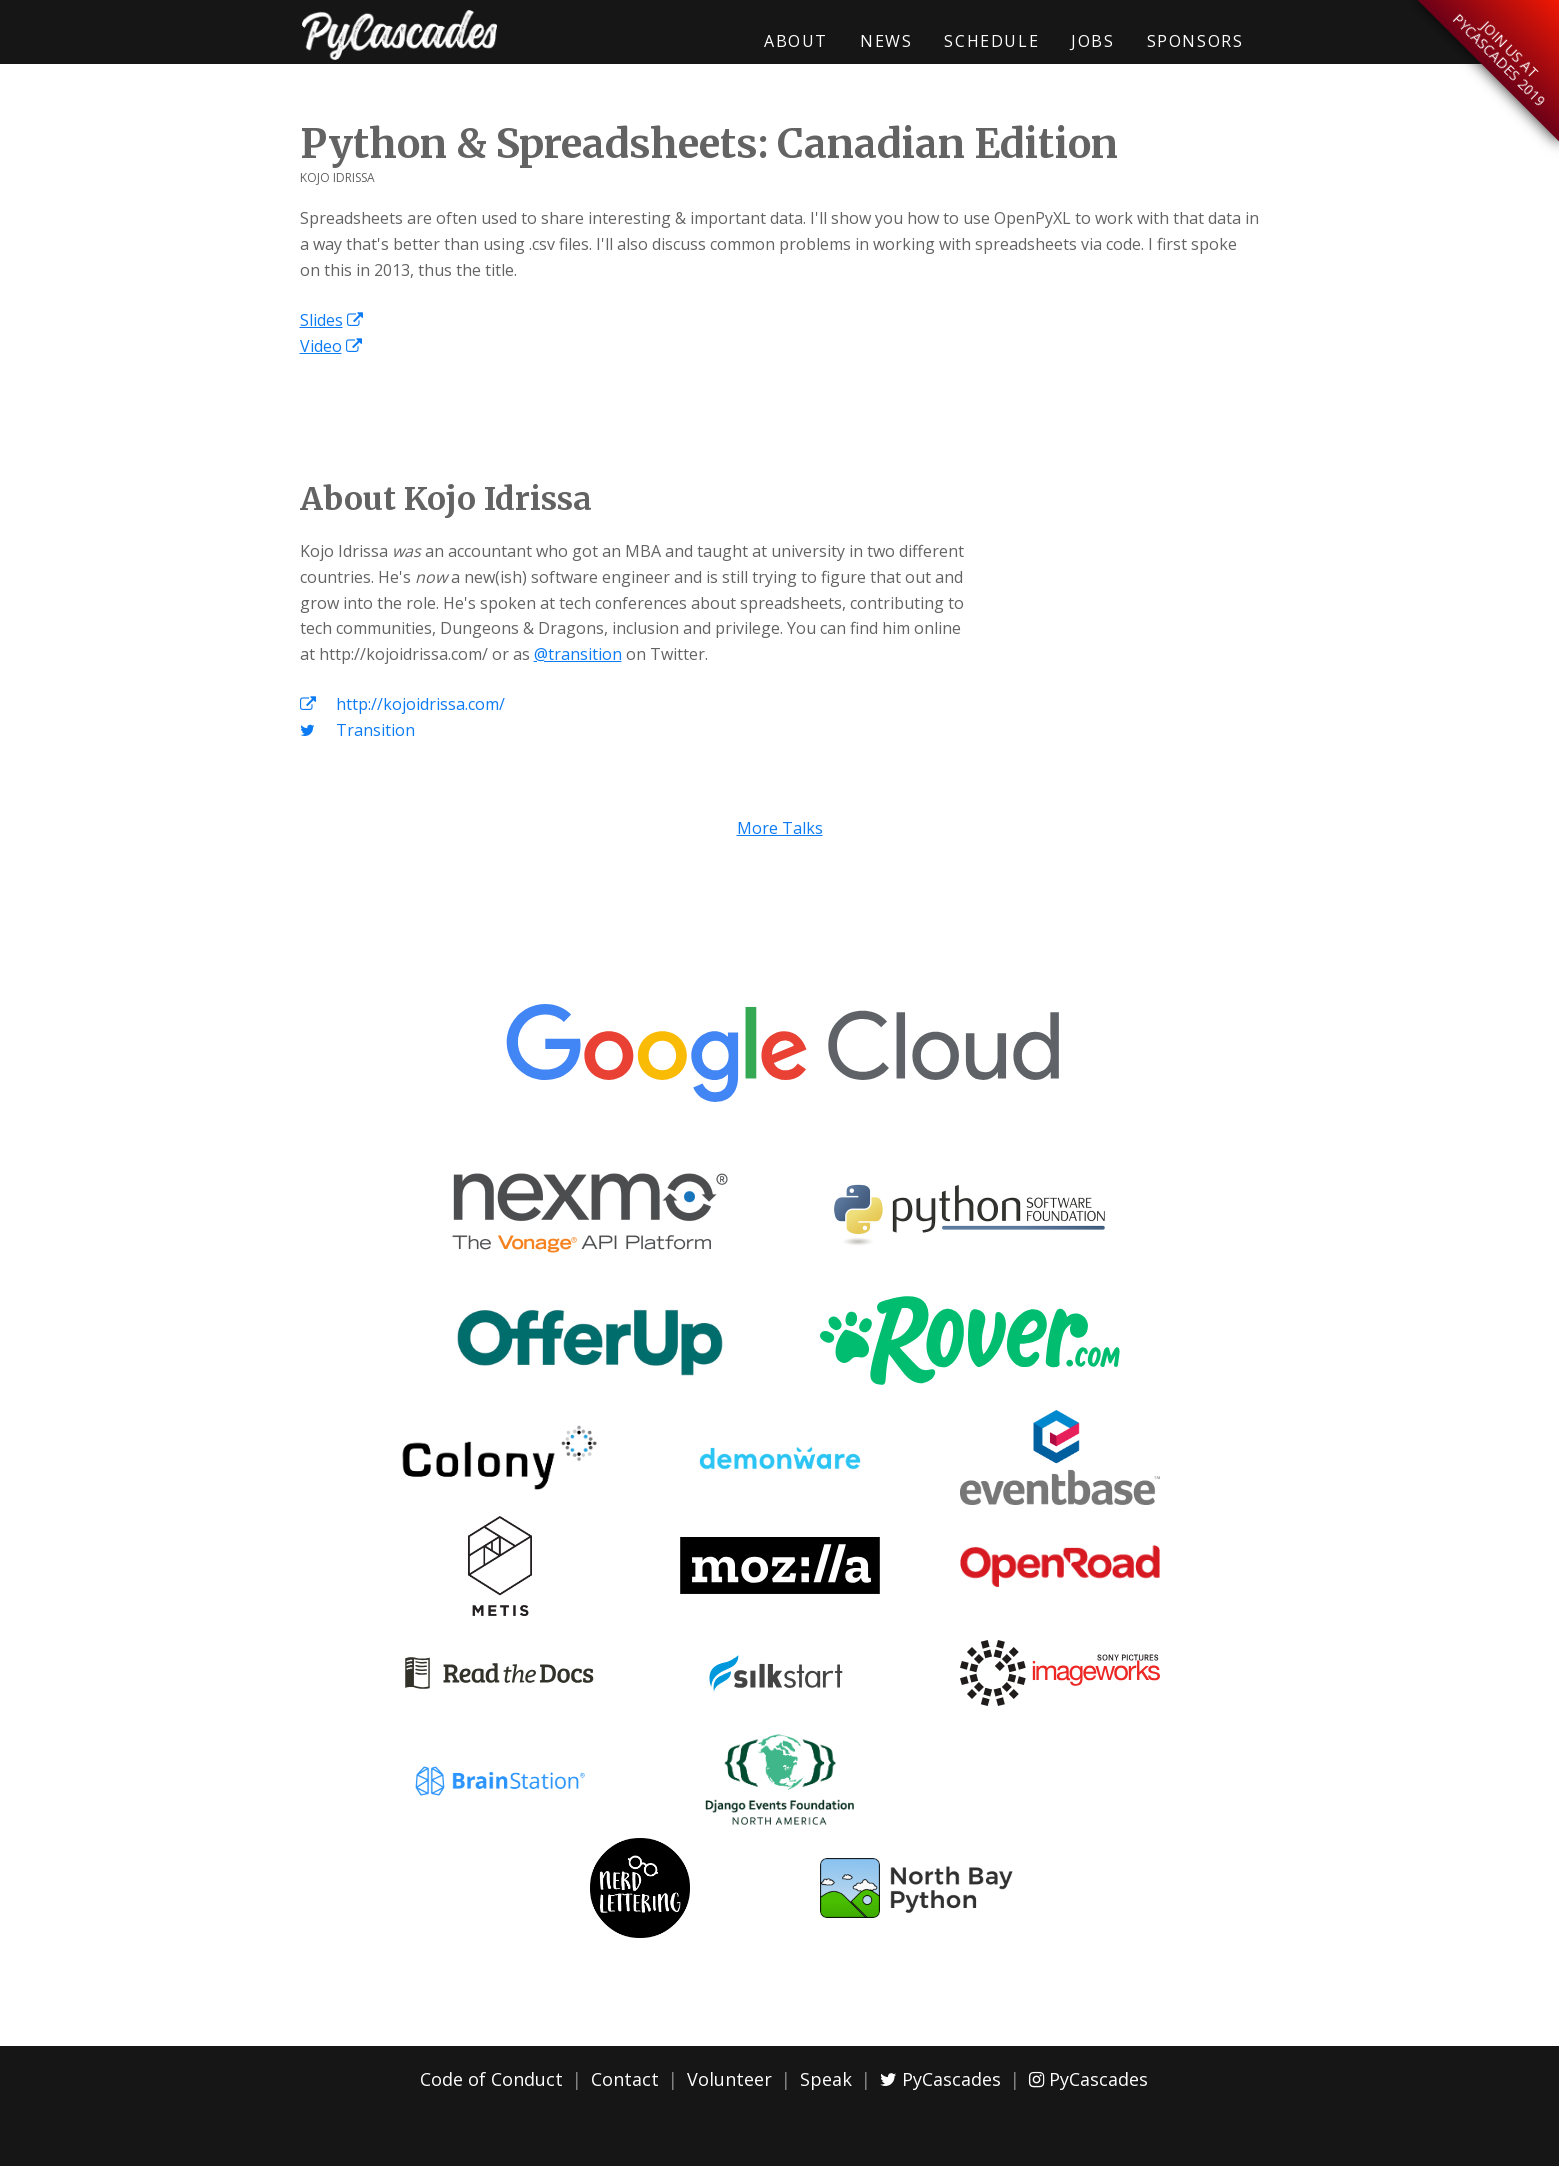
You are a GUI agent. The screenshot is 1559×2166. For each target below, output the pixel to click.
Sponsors (1195, 41)
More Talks (780, 828)
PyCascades (940, 2079)
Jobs (1092, 41)
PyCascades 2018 (400, 35)
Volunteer (729, 2079)
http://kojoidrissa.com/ (402, 704)
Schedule (991, 41)
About (796, 41)
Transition (357, 730)
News (886, 41)
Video (321, 346)
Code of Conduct (491, 2079)
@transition (578, 654)
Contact (625, 2079)
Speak (826, 2079)
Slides (321, 320)
